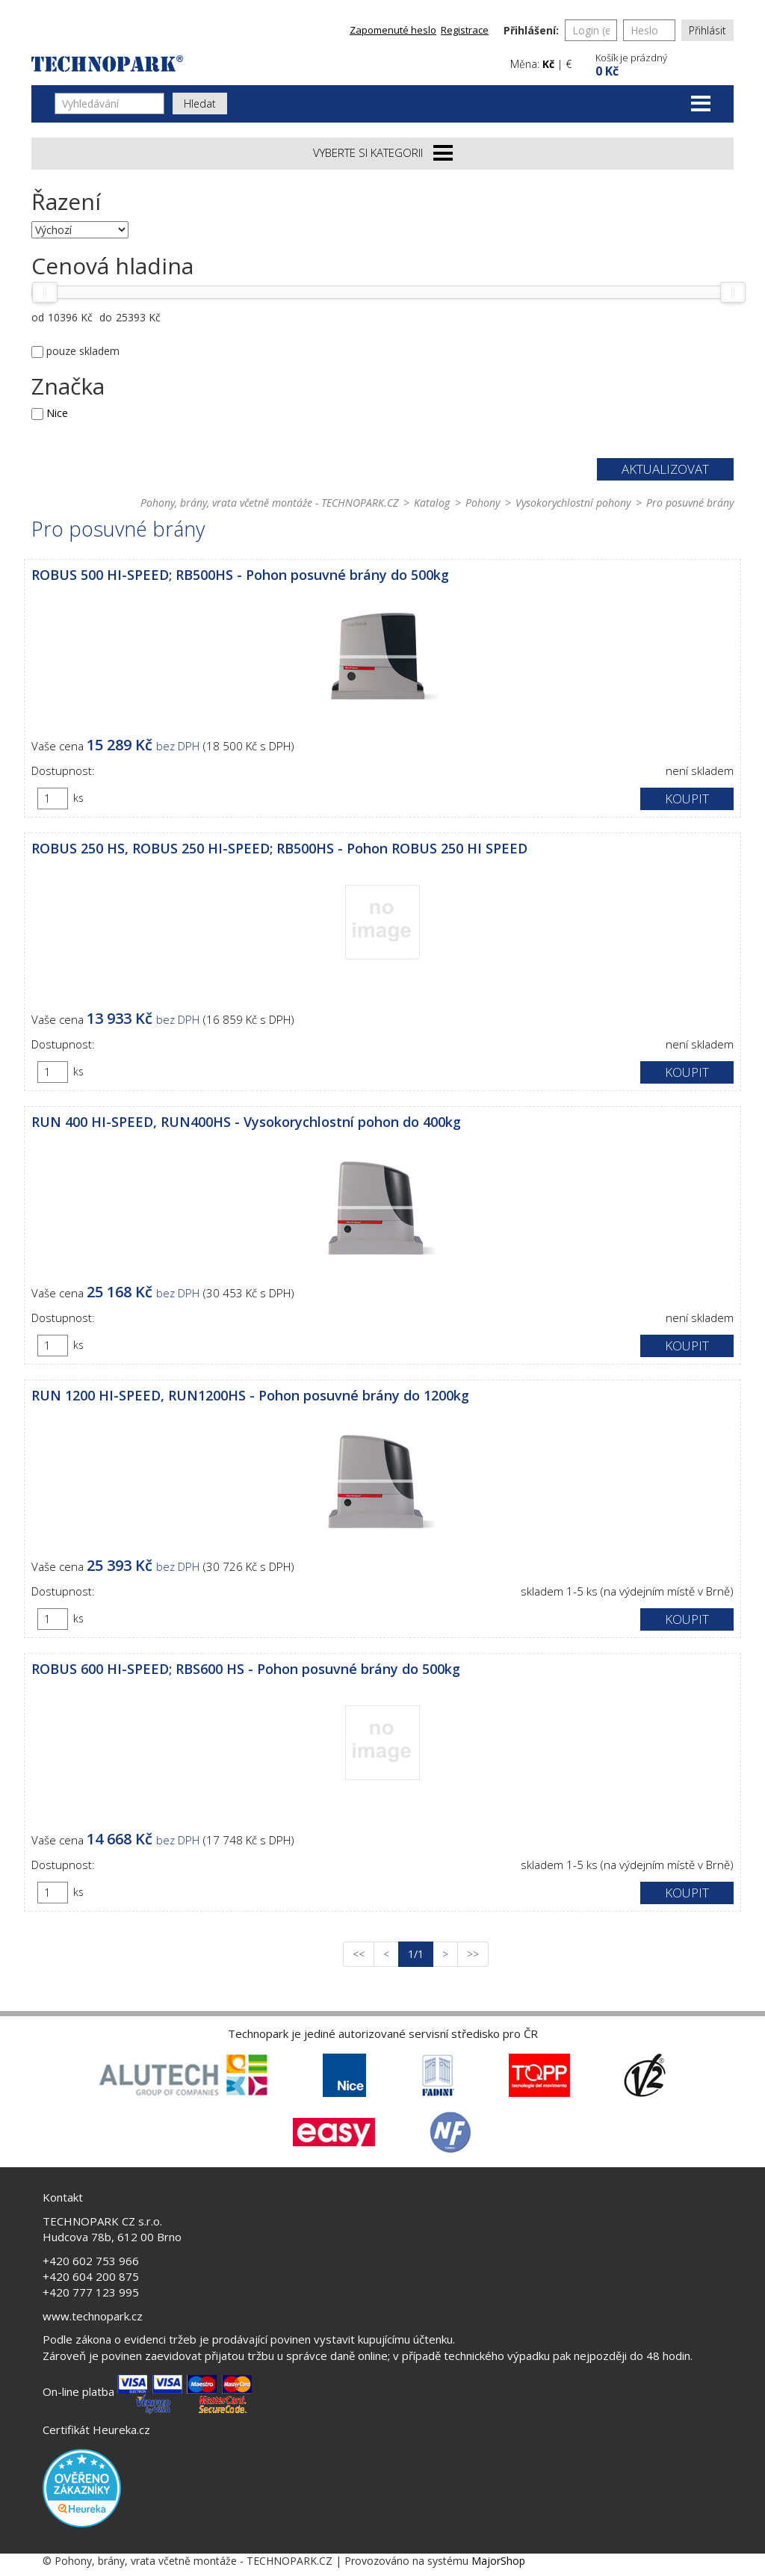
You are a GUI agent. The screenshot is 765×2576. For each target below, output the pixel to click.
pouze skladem (83, 351)
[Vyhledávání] (109, 103)
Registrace (465, 30)
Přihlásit (707, 30)
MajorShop (498, 2561)
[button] (663, 63)
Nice (57, 413)
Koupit (687, 798)
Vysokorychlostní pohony (573, 502)
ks (78, 798)
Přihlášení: (531, 30)
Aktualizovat (665, 469)
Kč (548, 64)
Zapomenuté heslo (393, 30)
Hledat (200, 103)
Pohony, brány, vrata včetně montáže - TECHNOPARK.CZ (269, 502)
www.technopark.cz (93, 2315)
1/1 (420, 1953)
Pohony (482, 502)
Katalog (432, 502)
